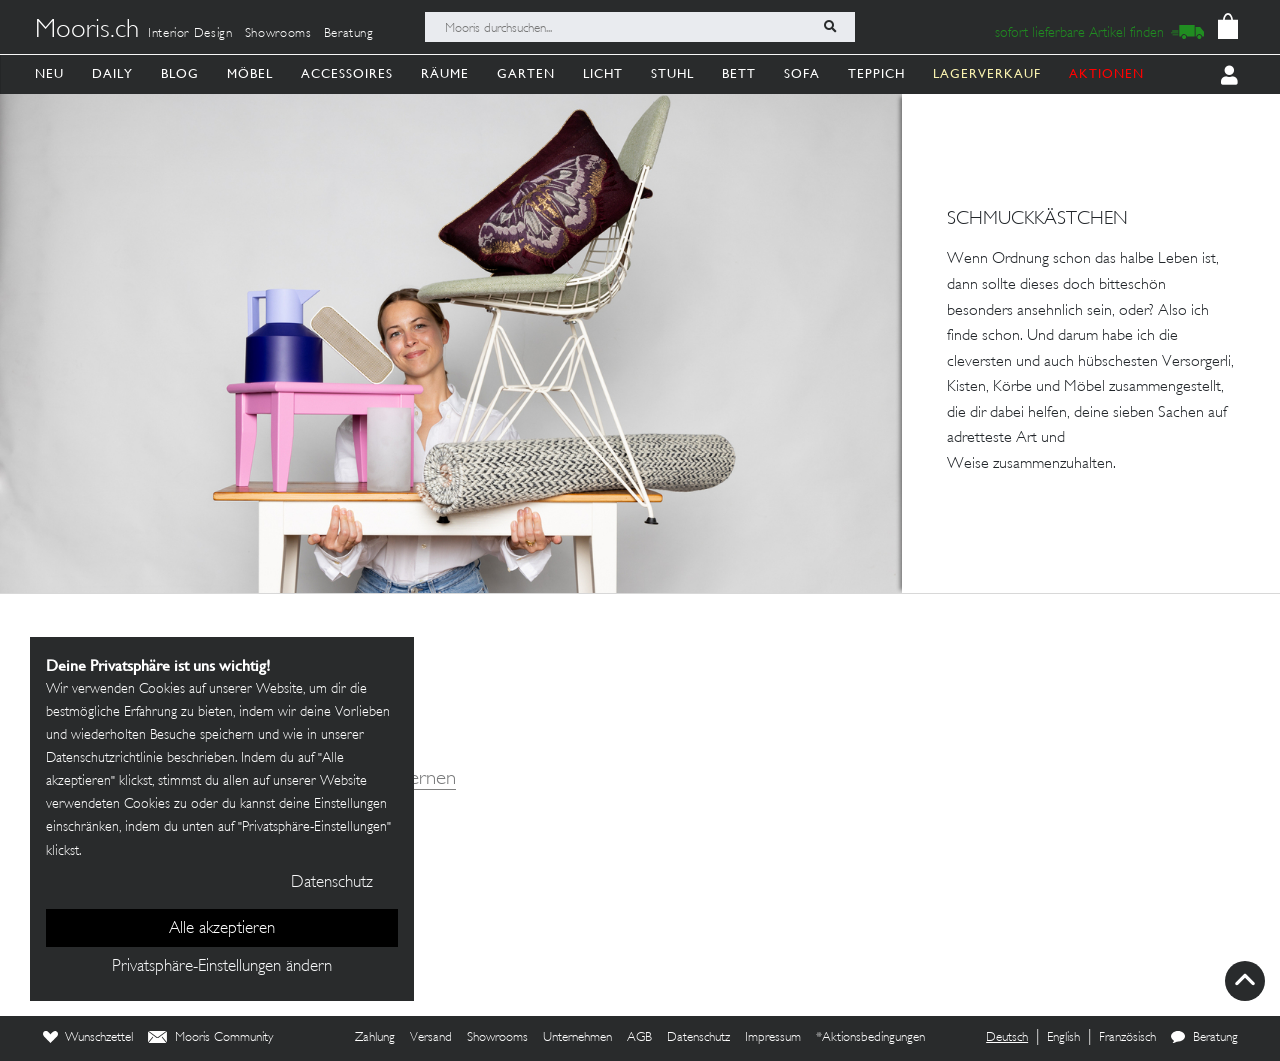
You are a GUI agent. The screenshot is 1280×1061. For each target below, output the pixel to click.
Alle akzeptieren (222, 929)
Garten (526, 73)
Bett (739, 73)
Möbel (250, 73)
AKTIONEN (1106, 73)
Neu (49, 73)
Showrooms (278, 34)
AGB (639, 1038)
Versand (431, 1038)
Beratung (349, 34)
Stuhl (672, 73)
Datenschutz (698, 1038)
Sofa (802, 73)
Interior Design (190, 34)
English (1063, 1038)
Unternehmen (577, 1038)
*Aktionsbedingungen (870, 1038)
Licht (603, 73)
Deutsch (1007, 1038)
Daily (112, 73)
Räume (445, 73)
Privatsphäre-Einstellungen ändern (222, 967)
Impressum (773, 1038)
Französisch (1127, 1038)
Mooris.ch (87, 31)
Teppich (876, 73)
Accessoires (347, 73)
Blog (180, 73)
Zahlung (375, 1038)
